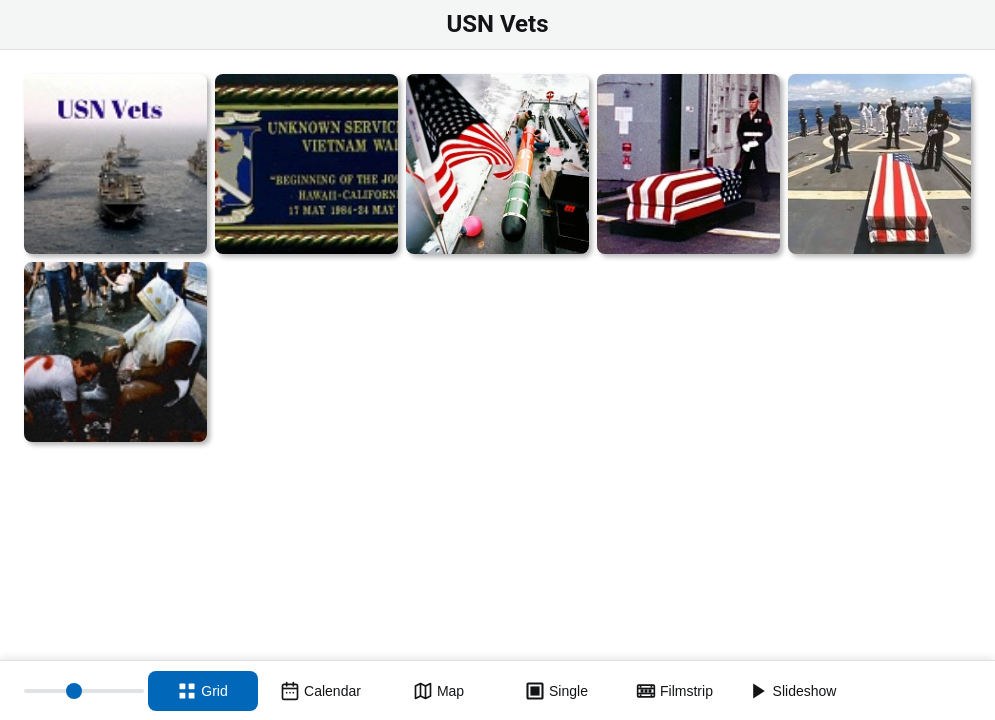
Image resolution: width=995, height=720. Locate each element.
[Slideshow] (793, 691)
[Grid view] (203, 691)
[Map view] (439, 691)
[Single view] (557, 691)
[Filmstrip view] (675, 691)
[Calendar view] (321, 691)
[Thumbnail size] (84, 691)
